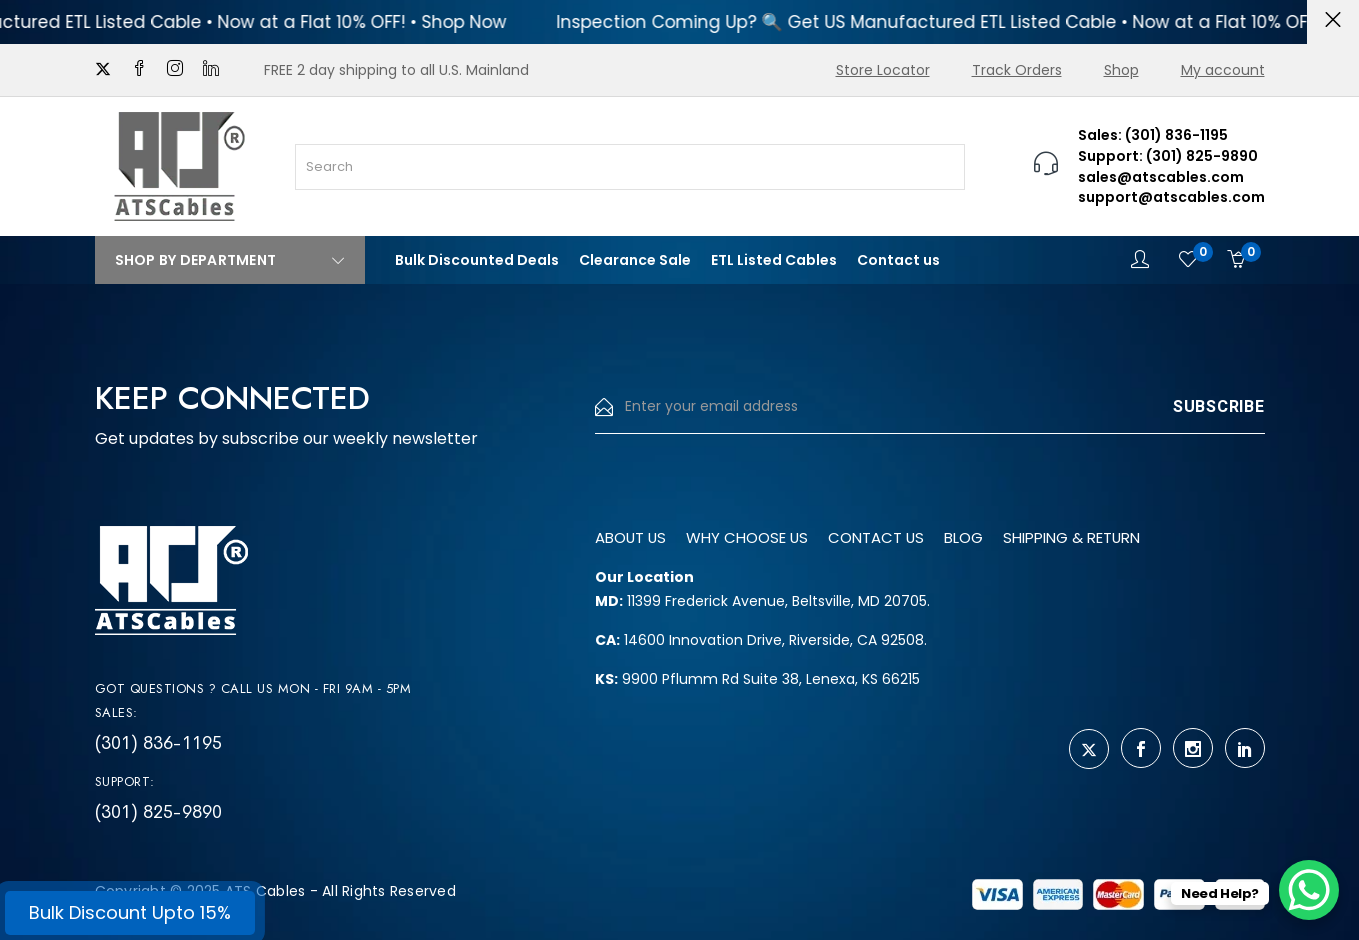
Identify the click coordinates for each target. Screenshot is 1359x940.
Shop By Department (230, 260)
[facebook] (139, 70)
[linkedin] (211, 70)
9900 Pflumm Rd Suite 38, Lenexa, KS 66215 (757, 679)
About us (634, 537)
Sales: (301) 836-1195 (1153, 135)
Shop (1121, 70)
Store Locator (883, 70)
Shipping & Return (1107, 537)
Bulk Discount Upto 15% (130, 912)
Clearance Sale (635, 260)
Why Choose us (759, 537)
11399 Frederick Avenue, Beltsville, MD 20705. (762, 601)
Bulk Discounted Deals (477, 260)
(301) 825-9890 (158, 812)
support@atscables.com (1171, 197)
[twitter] (103, 70)
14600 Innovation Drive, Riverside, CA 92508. (761, 640)
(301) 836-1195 (158, 743)
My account (1223, 70)
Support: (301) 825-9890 (1168, 156)
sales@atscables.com (1161, 177)
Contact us (898, 260)
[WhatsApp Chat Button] (1309, 890)
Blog (989, 537)
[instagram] (175, 70)
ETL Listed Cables (774, 260)
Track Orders (1017, 70)
